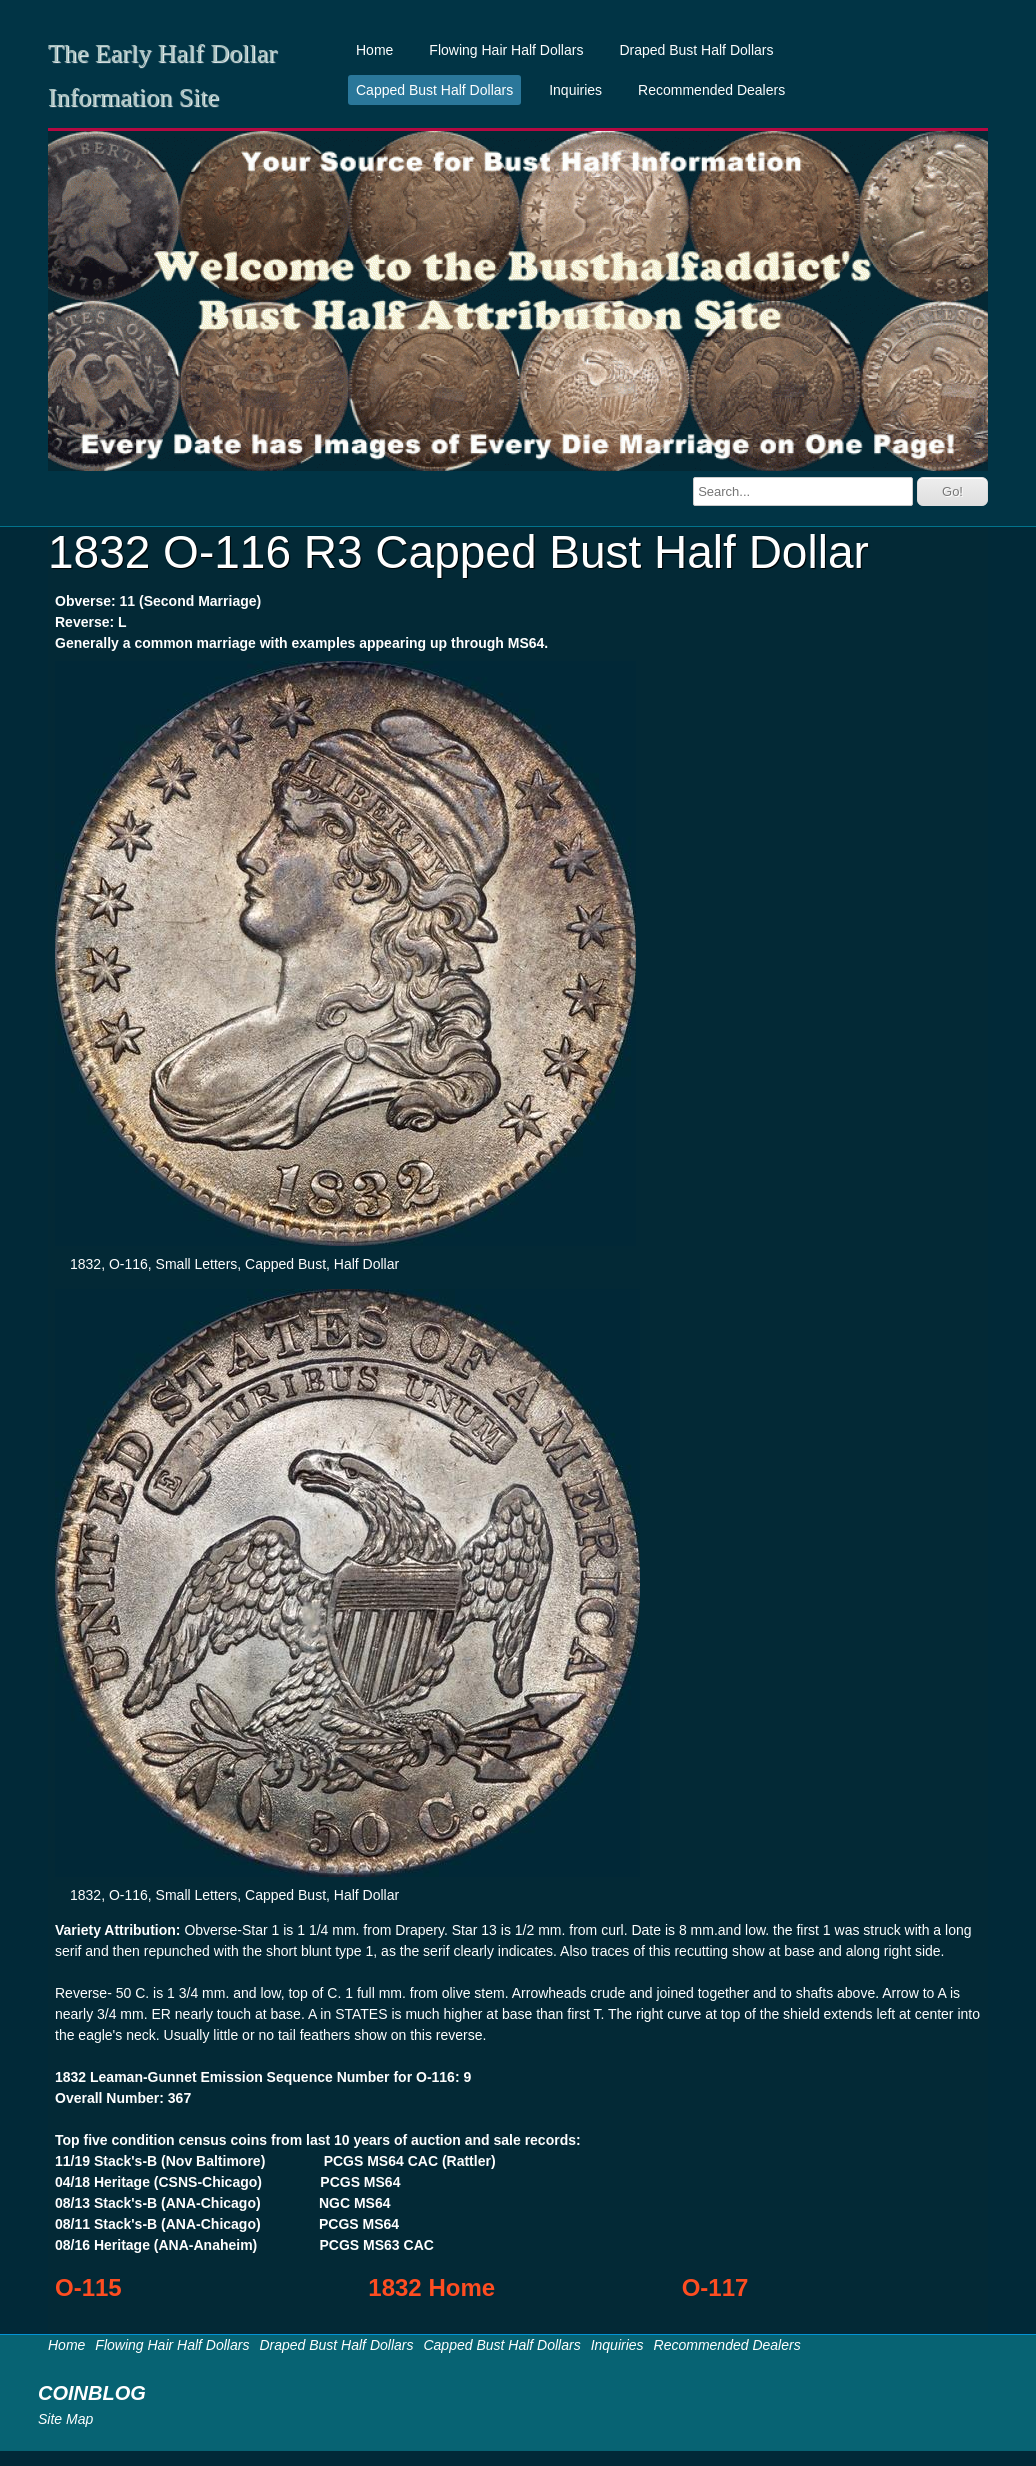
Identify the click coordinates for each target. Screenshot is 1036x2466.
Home (374, 50)
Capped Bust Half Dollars (434, 90)
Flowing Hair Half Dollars (506, 50)
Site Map (65, 2419)
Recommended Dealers (711, 90)
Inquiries (575, 90)
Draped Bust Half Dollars (696, 50)
